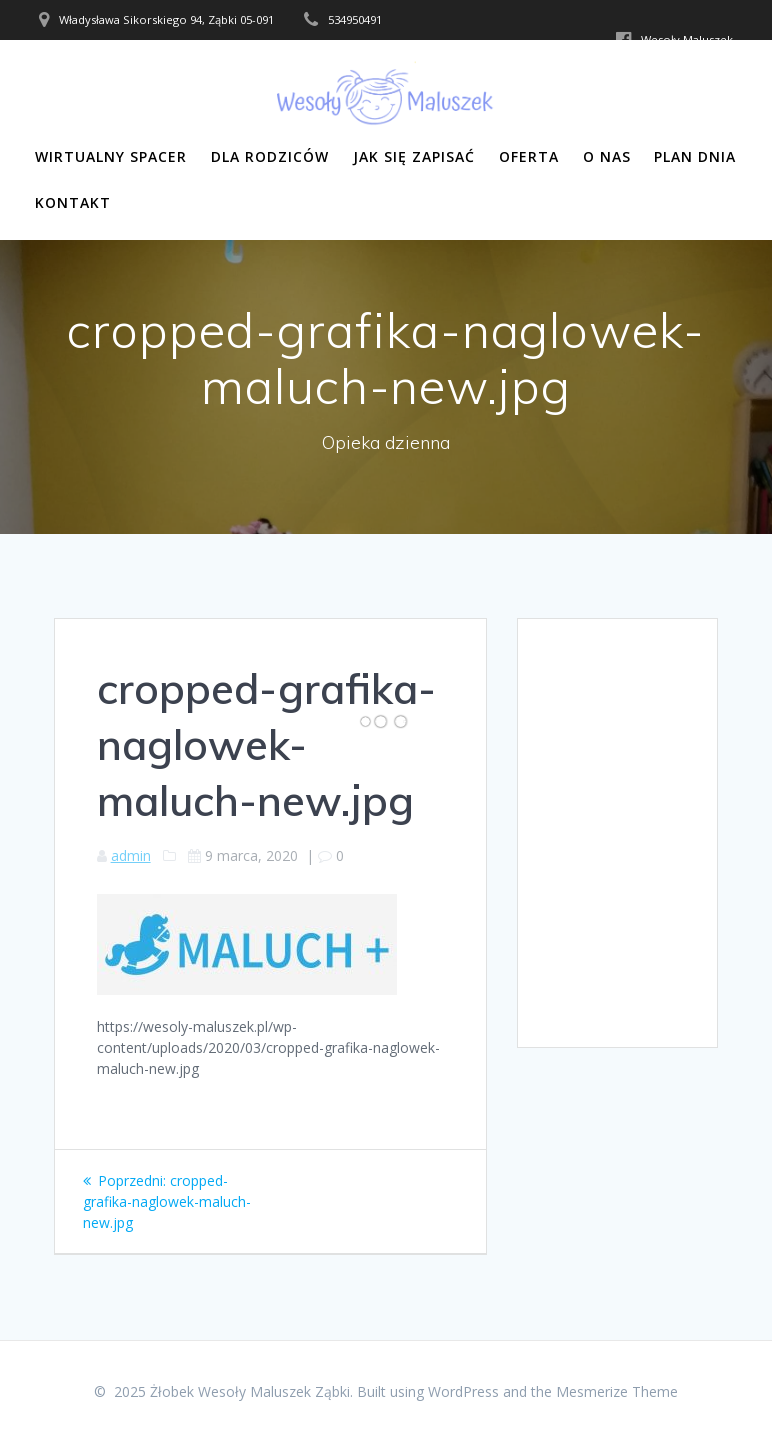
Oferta (529, 156)
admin (131, 855)
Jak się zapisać (414, 156)
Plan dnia (695, 156)
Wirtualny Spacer (111, 156)
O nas (607, 156)
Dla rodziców (270, 156)
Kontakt (73, 202)
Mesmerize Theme (617, 1391)
